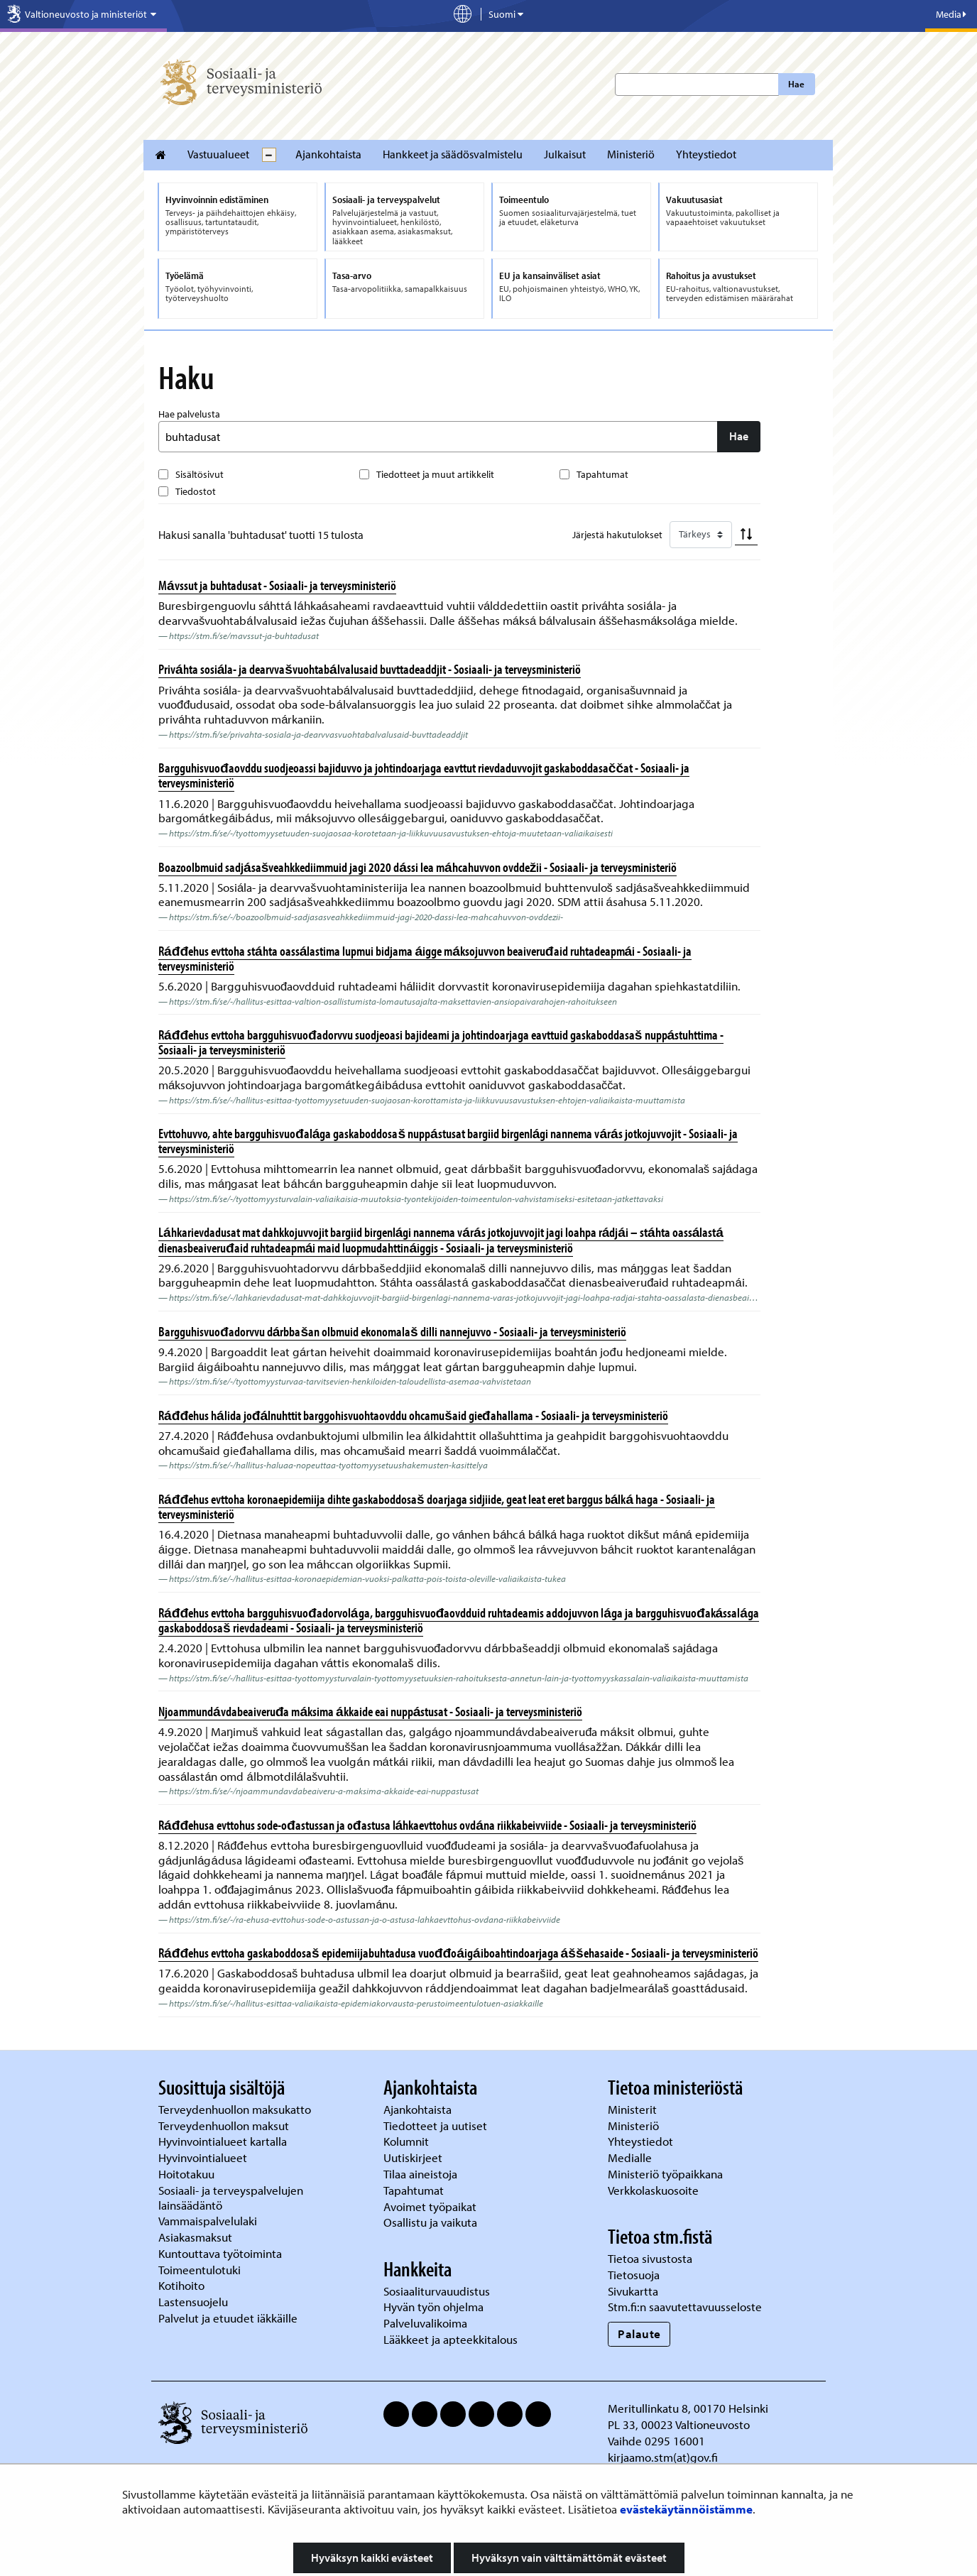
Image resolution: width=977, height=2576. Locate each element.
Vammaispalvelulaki (209, 2220)
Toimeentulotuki (201, 2269)
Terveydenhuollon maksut (225, 2125)
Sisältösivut (199, 474)
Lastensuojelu (194, 2301)
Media (951, 14)
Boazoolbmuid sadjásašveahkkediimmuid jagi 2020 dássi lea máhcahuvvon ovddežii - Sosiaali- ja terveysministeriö (417, 866)
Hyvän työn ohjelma (433, 2306)
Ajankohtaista (328, 154)
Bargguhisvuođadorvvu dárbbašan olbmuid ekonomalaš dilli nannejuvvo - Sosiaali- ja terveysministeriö (392, 1331)
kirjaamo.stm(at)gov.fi (663, 2457)
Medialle (631, 2157)
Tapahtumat (602, 474)
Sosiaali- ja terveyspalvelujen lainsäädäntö (230, 2197)
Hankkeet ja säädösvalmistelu (453, 154)
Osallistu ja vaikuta (430, 2222)
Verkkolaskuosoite (655, 2190)
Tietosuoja (634, 2274)
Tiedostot (195, 491)
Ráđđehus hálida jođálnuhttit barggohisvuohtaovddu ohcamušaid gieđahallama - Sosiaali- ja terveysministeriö (413, 1415)
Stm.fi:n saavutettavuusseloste (685, 2306)
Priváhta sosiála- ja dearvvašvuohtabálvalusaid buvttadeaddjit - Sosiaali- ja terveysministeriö (369, 668)
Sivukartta (633, 2290)
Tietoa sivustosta (650, 2258)
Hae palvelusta (189, 414)
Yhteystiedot (706, 154)
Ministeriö (631, 154)
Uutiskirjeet (414, 2157)
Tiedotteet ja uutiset (436, 2125)
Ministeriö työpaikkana (667, 2173)
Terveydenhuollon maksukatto (236, 2109)
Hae (796, 83)
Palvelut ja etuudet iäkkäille (228, 2317)
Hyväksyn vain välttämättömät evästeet (569, 2557)
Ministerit (634, 2109)
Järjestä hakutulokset (617, 535)
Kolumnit (407, 2141)
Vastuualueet (218, 154)
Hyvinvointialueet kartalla (224, 2141)
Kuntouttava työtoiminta (220, 2253)
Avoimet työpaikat (429, 2206)
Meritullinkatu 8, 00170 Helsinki (688, 2408)
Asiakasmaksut (195, 2237)
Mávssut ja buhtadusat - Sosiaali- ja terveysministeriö (277, 585)
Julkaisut (565, 154)
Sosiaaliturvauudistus (436, 2290)
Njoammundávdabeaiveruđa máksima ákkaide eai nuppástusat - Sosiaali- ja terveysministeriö (370, 1711)
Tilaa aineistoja (420, 2173)
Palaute (639, 2333)
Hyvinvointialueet (204, 2157)
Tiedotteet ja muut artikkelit (435, 474)
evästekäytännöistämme (686, 2508)
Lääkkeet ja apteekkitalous (450, 2339)
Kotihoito (181, 2285)
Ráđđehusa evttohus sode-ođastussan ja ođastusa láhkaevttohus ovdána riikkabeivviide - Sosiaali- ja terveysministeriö (427, 1824)
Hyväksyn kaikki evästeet (372, 2557)
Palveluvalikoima (425, 2322)
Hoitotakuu (187, 2173)
